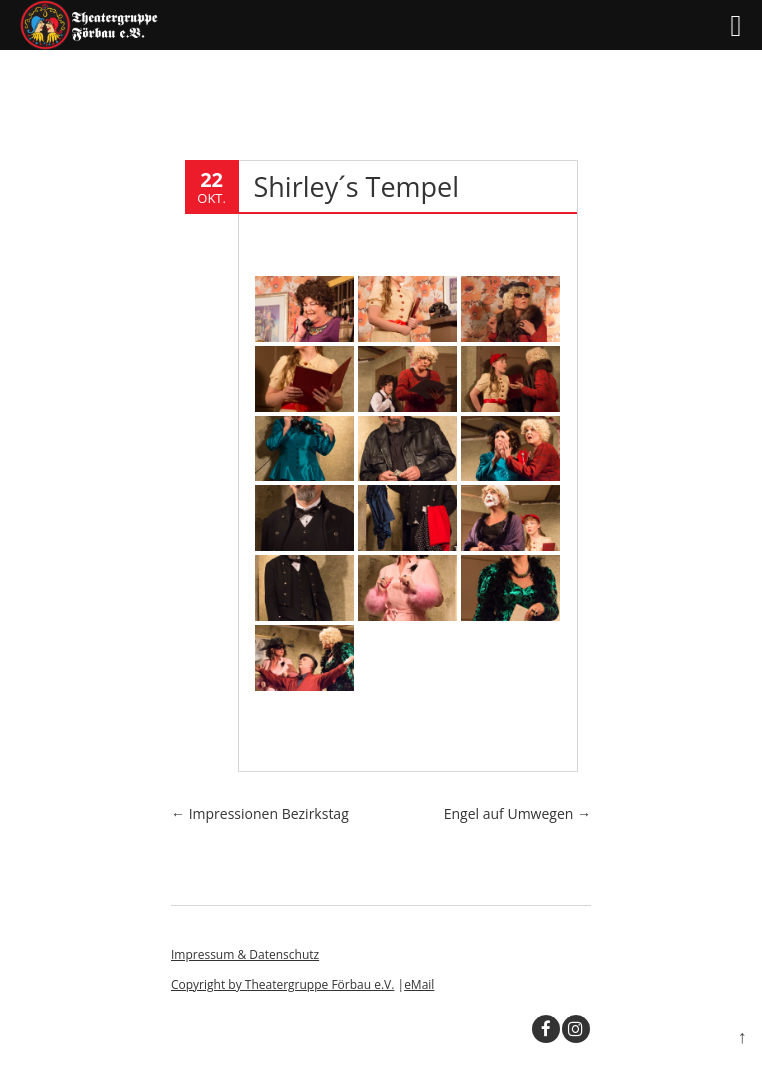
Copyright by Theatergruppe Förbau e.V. (282, 984)
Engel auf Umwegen (517, 813)
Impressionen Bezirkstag (260, 813)
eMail (419, 984)
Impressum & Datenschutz (245, 954)
